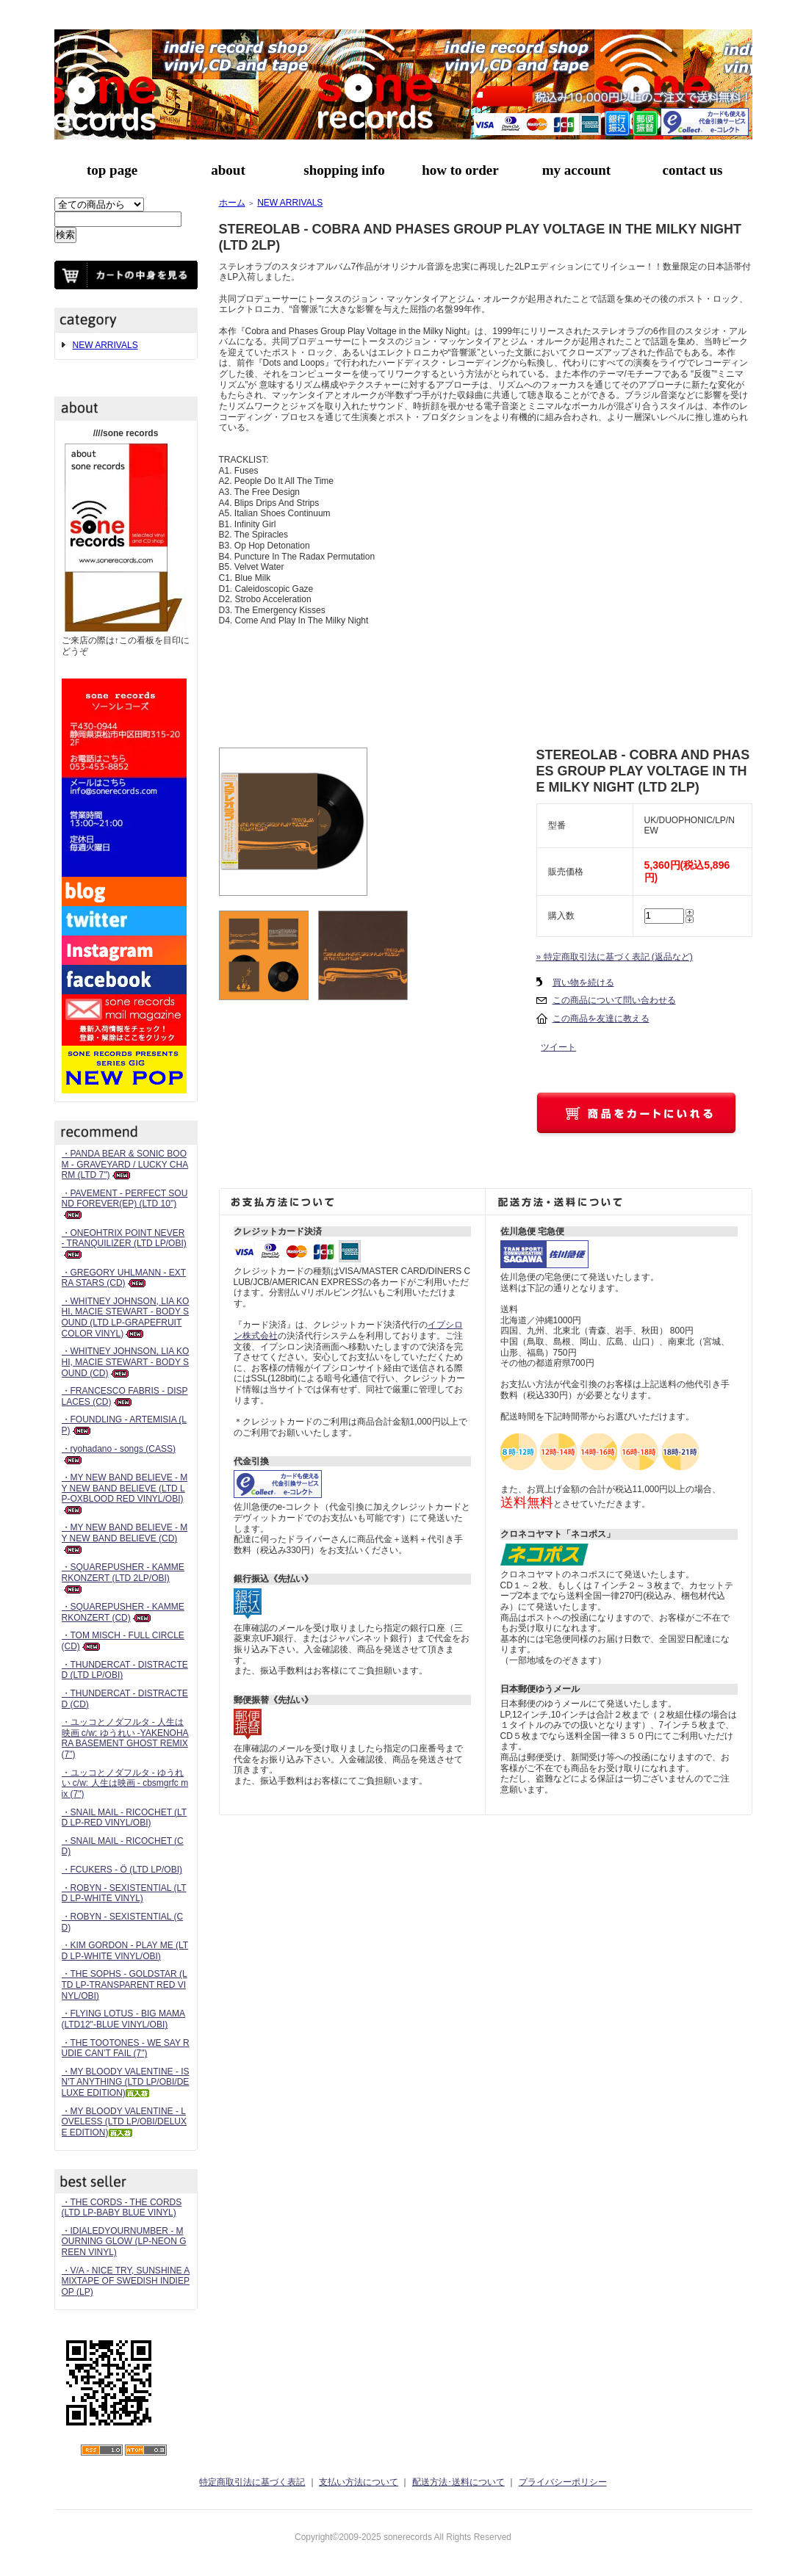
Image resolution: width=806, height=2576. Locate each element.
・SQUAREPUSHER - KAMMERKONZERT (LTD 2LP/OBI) (123, 1577)
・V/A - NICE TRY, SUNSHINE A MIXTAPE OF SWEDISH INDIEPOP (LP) (126, 2281)
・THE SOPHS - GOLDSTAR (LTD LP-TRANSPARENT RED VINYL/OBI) (124, 1984)
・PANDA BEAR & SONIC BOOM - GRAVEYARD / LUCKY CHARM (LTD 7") (125, 1164)
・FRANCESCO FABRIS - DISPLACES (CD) (125, 1396)
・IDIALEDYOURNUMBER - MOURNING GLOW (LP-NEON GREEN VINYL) (124, 2241)
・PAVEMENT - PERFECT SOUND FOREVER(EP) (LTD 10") (125, 1204)
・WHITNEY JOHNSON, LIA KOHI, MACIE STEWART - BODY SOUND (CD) (126, 1362)
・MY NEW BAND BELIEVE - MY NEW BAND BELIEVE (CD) (125, 1538)
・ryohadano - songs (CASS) (119, 1454)
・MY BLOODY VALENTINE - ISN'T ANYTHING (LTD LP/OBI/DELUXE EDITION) (126, 2082)
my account (576, 170)
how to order (460, 170)
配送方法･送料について (458, 2482)
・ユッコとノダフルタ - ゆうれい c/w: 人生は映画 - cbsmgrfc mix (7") (125, 1783)
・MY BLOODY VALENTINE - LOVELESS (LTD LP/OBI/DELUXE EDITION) (124, 2122)
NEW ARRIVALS (105, 345)
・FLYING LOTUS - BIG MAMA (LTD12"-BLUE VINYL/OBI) (123, 2019)
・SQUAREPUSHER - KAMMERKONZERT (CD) (123, 1612)
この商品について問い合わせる (614, 1000)
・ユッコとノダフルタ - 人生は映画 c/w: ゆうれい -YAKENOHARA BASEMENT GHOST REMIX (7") (125, 1738)
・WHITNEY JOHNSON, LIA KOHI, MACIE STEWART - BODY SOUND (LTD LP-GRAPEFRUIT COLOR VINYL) (126, 1317)
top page (112, 170)
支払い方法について (358, 2482)
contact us (693, 170)
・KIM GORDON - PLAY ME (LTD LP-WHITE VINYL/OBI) (125, 1950)
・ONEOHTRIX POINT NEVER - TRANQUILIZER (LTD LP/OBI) (124, 1243)
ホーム (232, 203)
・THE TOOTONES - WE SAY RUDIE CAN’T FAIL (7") (126, 2048)
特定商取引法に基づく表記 (252, 2482)
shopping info (343, 170)
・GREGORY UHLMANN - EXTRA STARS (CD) (124, 1278)
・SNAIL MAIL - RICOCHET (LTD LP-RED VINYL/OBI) (124, 1817)
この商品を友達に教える (601, 1018)
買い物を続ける (583, 982)
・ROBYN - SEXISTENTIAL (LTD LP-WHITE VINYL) (124, 1893)
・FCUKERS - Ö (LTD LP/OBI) (122, 1869)
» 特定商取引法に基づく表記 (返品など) (614, 957)
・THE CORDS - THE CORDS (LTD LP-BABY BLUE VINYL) (122, 2207)
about (228, 170)
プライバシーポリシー (563, 2482)
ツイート (558, 1047)
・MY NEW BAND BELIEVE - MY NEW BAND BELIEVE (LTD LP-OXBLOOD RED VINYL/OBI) (125, 1493)
